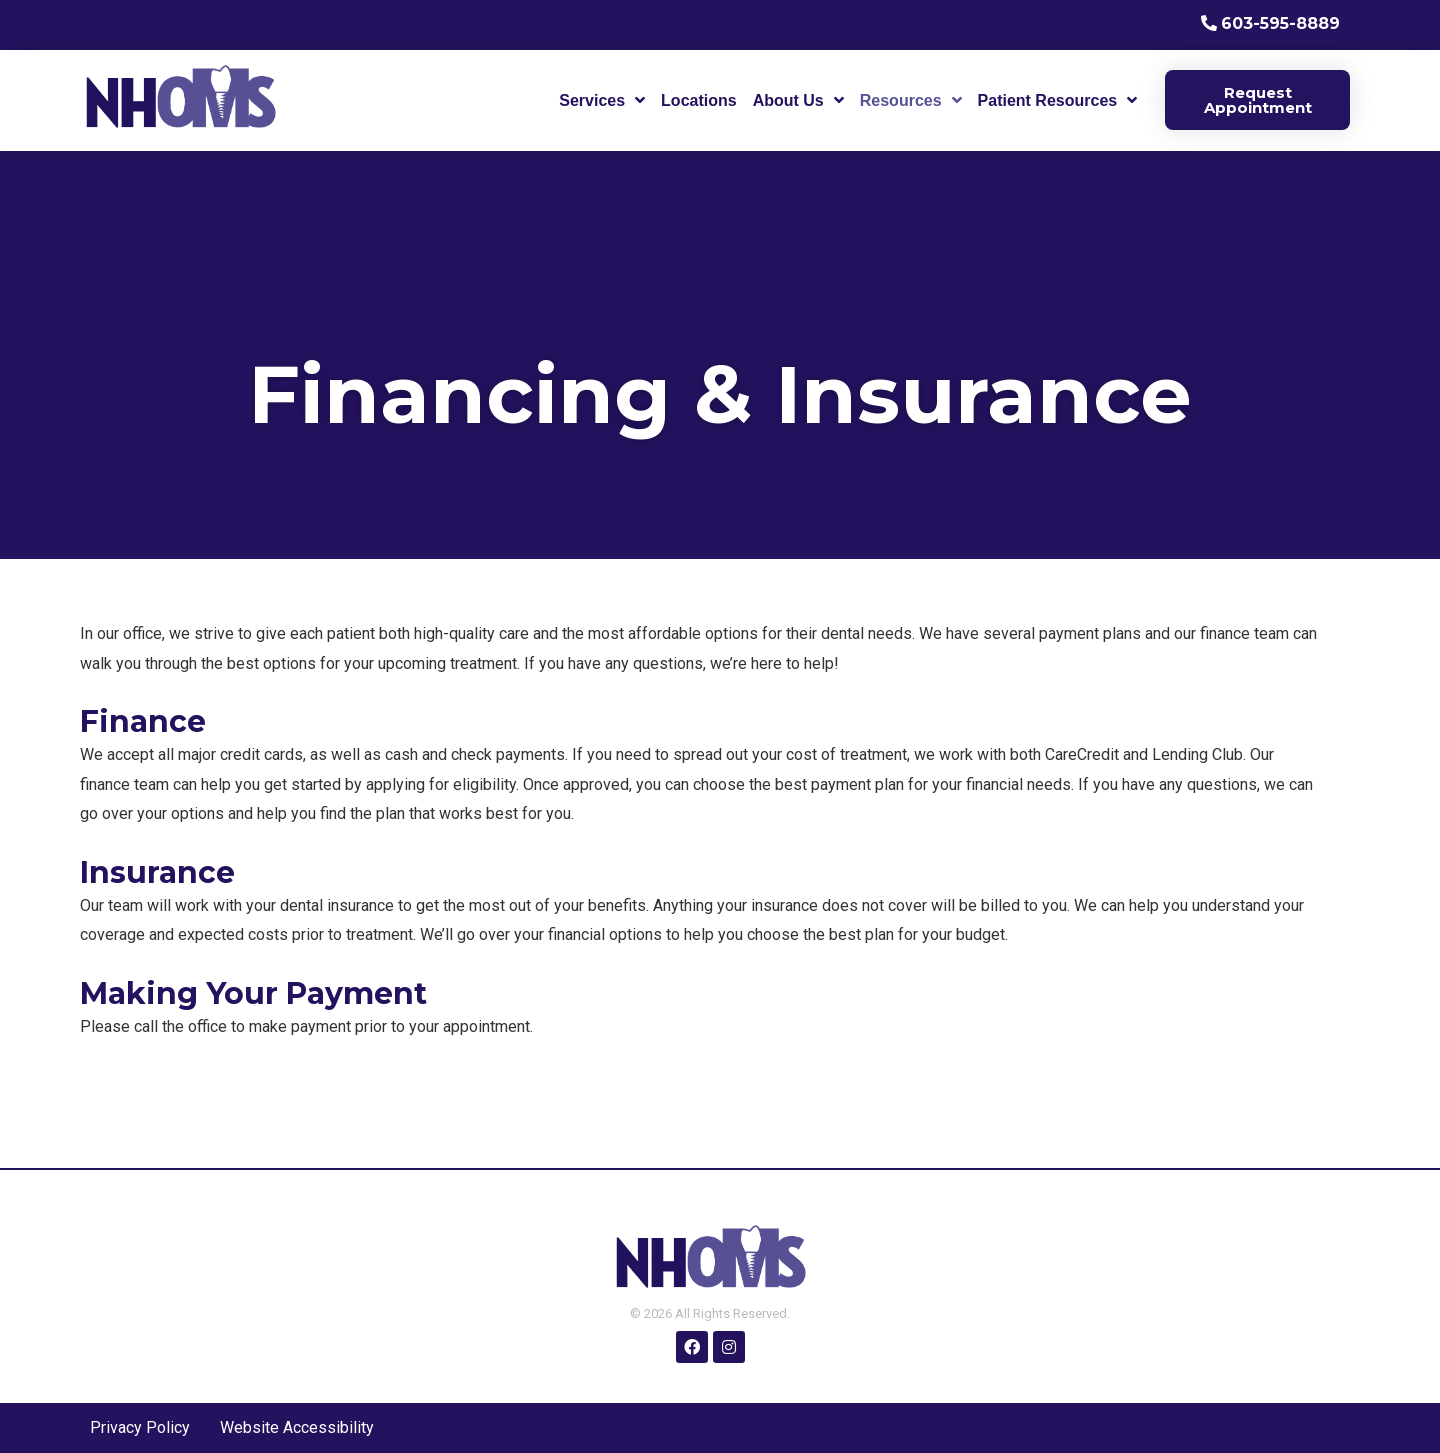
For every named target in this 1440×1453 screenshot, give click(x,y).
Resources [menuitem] (901, 100)
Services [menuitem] (592, 100)
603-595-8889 (1280, 24)
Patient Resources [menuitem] (1048, 100)
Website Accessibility (297, 1427)
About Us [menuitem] (788, 100)
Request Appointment (1258, 100)
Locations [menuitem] (699, 100)
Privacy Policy (140, 1427)
